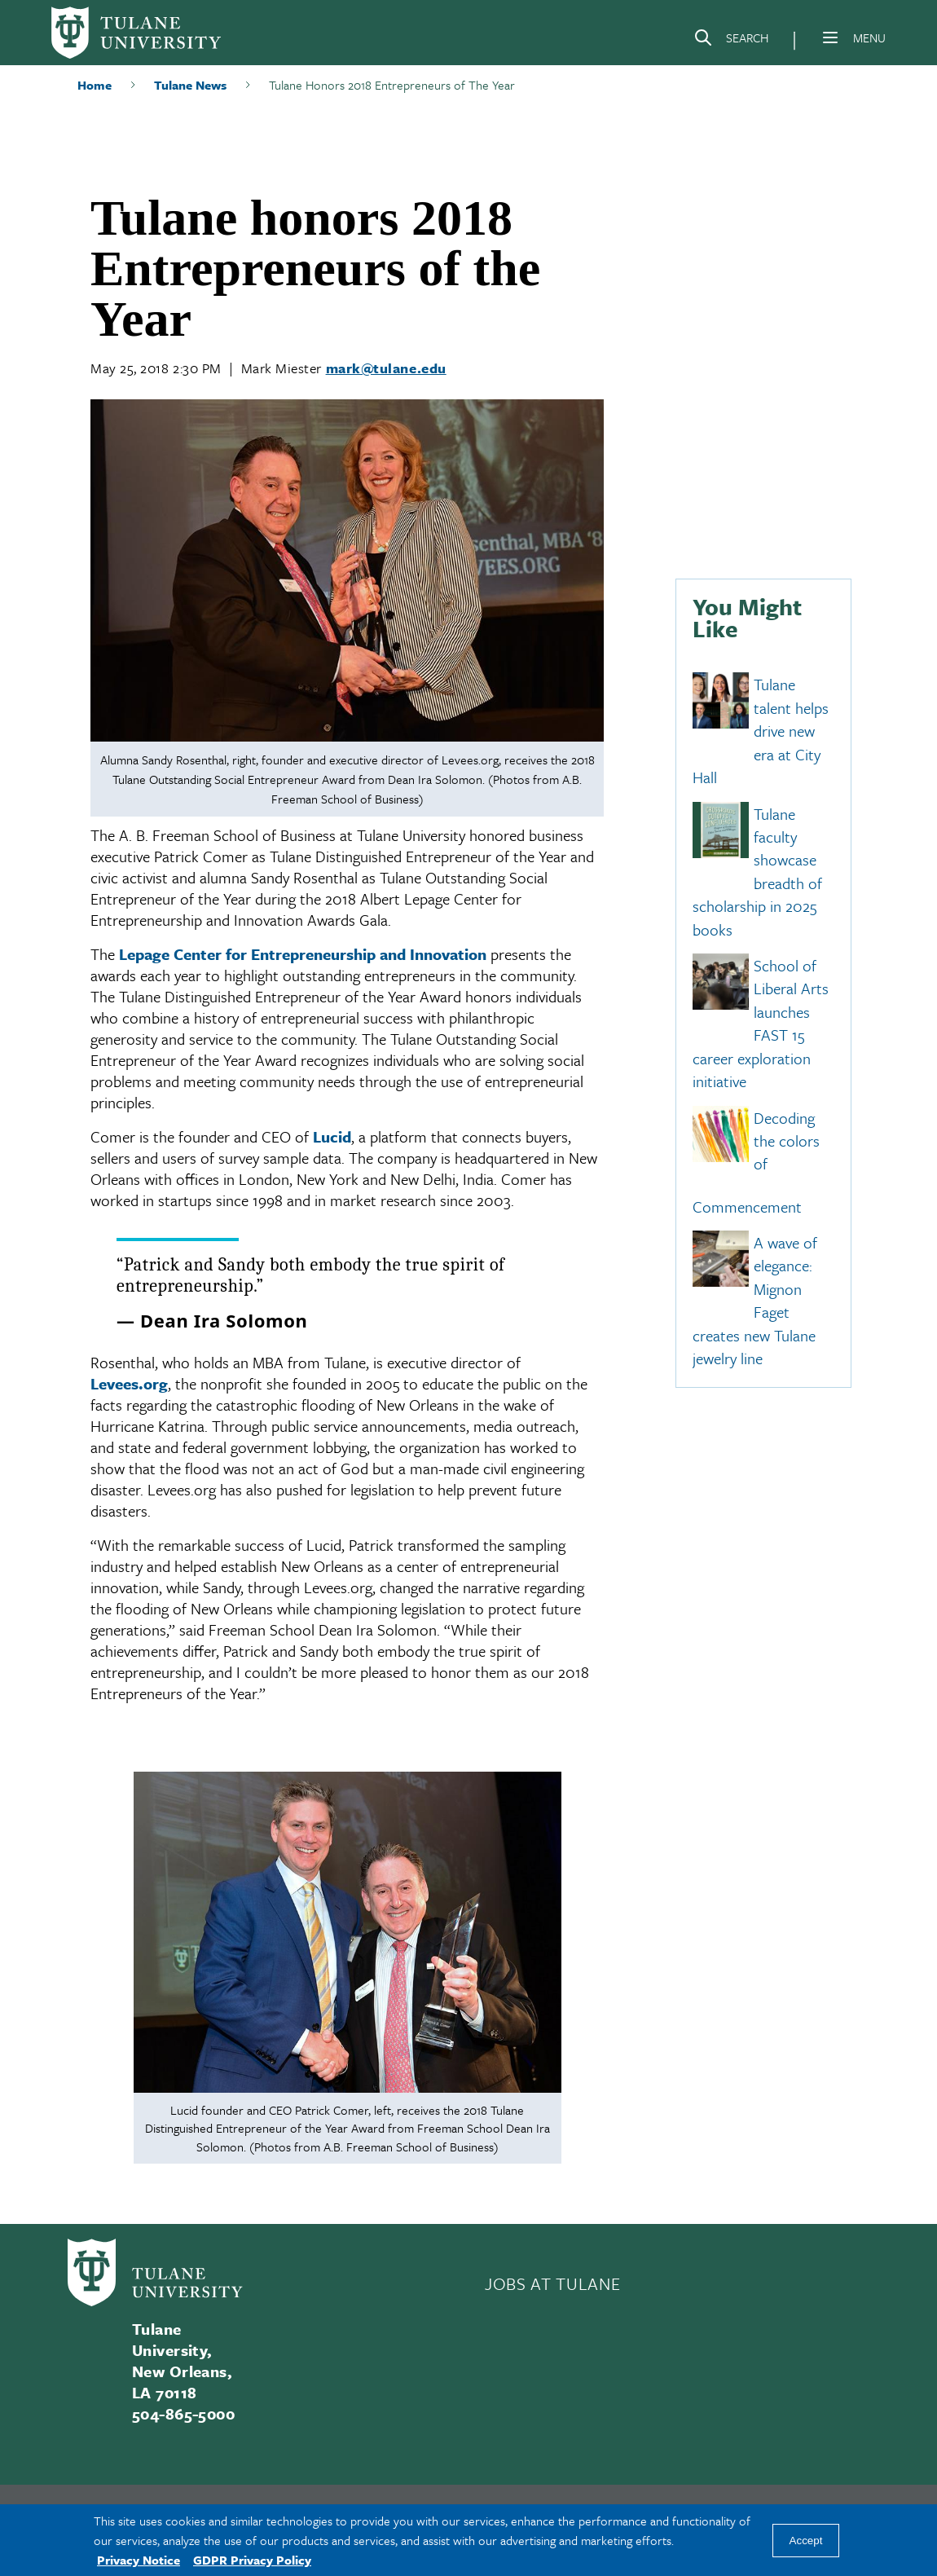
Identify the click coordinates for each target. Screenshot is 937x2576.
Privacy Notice (138, 2560)
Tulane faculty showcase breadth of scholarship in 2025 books (757, 871)
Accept (806, 2540)
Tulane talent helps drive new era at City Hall (761, 731)
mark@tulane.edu (386, 368)
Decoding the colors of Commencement (756, 1162)
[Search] (730, 41)
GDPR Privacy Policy (252, 2560)
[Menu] (830, 37)
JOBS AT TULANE (552, 2283)
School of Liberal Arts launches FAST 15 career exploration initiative (761, 1023)
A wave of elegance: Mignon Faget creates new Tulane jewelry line (755, 1300)
